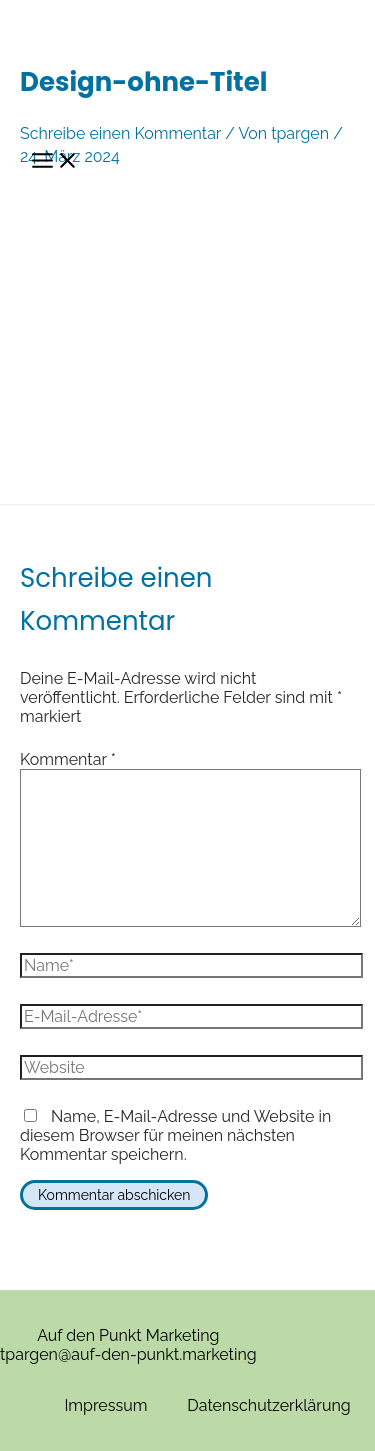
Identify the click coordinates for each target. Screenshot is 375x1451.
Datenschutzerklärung (268, 1405)
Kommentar (68, 759)
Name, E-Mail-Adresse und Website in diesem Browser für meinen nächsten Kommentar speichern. (175, 1135)
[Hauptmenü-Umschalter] (55, 161)
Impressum (105, 1405)
